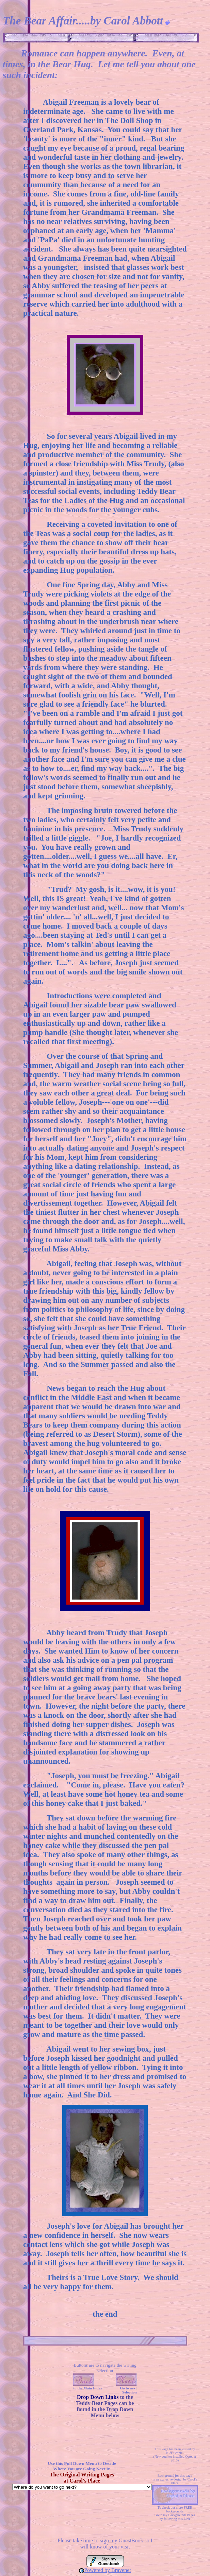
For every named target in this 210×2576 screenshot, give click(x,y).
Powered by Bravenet (107, 2570)
